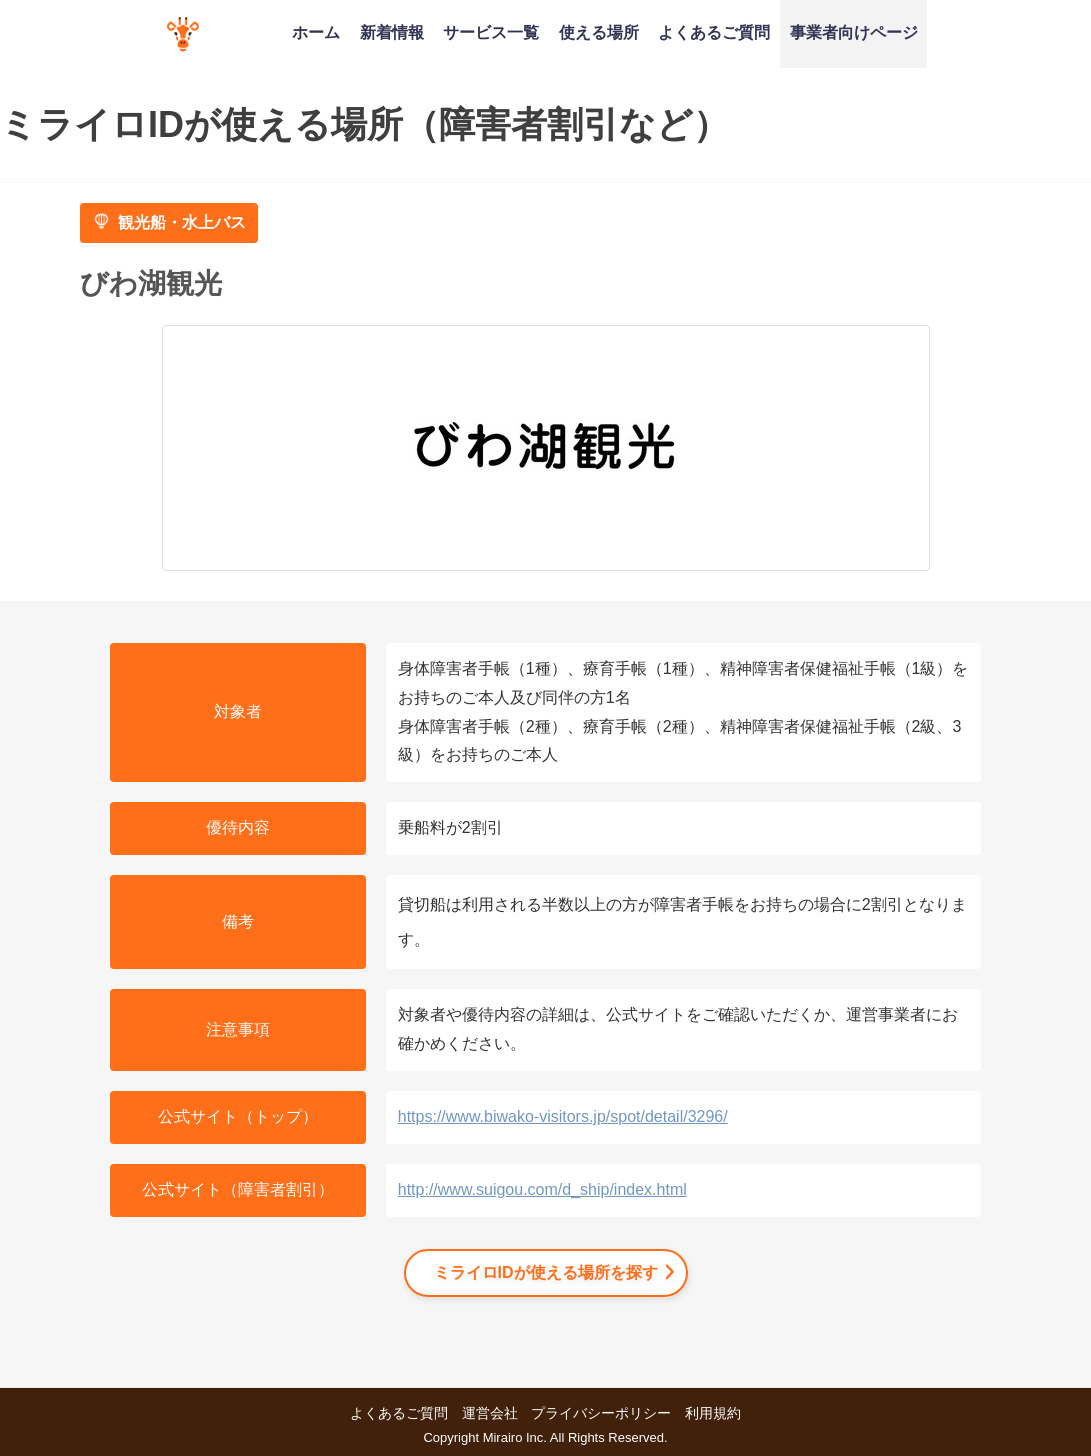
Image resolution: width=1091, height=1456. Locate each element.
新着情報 (392, 32)
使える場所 (599, 32)
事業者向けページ (854, 32)
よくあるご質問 (714, 32)
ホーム (316, 32)
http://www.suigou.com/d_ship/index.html (542, 1189)
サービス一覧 (491, 32)
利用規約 (713, 1413)
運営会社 (490, 1413)
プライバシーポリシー (601, 1413)
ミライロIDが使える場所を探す (546, 1272)
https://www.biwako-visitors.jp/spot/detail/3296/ (563, 1116)
